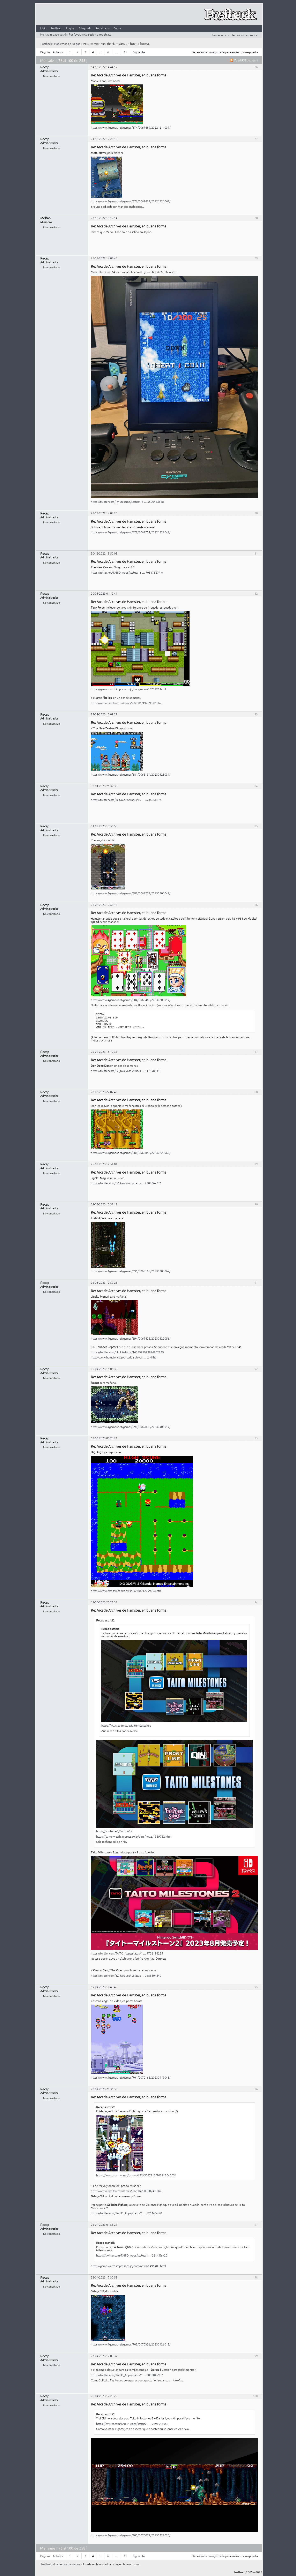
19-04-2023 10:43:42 (104, 1987)
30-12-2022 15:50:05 (104, 553)
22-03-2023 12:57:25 (104, 1282)
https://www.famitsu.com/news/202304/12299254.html (126, 1591)
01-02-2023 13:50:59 (104, 826)
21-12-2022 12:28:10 (104, 139)
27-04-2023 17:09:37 (104, 2356)
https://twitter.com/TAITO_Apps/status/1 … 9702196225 (127, 1953)
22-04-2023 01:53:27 (104, 2224)
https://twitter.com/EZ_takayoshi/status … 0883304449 (126, 1975)
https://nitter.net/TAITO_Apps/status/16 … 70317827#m (127, 572)
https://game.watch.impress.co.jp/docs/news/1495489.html (128, 2266)
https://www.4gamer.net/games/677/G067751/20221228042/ (130, 532)
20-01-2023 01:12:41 (104, 593)
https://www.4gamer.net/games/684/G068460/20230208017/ (130, 1000)
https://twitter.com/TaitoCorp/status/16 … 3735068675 (126, 800)
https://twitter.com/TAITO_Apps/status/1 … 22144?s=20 (126, 2213)
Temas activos (220, 35)
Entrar (117, 28)
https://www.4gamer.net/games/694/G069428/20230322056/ (130, 1338)
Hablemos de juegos (67, 44)
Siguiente (139, 52)
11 (125, 52)
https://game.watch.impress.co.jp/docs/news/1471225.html (128, 689)
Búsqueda (85, 28)
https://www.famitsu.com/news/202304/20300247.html (126, 2191)
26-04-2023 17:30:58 (104, 2277)
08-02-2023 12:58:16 (104, 905)
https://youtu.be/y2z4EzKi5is (114, 1831)
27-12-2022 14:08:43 (104, 258)
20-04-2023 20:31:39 (104, 2089)
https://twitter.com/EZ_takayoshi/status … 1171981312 (126, 1071)
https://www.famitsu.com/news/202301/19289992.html (126, 703)
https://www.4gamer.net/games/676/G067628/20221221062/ (130, 201)
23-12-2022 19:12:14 (104, 218)
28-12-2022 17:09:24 (104, 513)
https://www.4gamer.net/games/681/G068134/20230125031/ (130, 774)
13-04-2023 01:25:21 (104, 1438)
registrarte (218, 52)
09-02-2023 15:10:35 (104, 1051)
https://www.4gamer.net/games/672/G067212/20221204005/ (136, 2175)
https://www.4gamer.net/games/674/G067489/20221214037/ (130, 127)
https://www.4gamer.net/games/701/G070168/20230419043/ (130, 2077)
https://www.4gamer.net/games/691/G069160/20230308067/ (130, 1271)
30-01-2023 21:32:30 (104, 786)
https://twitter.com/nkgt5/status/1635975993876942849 (127, 1352)
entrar (204, 52)
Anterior (58, 52)
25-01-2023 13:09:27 (104, 714)
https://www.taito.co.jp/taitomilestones (126, 1725)
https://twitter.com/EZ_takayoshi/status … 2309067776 (126, 1183)
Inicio (43, 28)
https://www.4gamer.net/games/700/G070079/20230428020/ (130, 2535)
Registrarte (102, 28)
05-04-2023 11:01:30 (104, 1369)
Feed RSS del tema (246, 60)
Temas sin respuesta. (245, 35)
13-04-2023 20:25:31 (104, 1602)
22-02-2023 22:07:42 (104, 1092)
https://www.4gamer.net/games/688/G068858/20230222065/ (130, 1153)
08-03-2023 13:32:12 (104, 1204)
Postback (56, 28)
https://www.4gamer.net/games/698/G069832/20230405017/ (130, 1427)
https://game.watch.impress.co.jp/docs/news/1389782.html (133, 1836)
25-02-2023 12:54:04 (104, 1164)
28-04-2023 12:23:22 (104, 2396)
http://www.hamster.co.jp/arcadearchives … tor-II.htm (124, 1357)
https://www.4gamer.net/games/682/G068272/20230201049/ (130, 893)
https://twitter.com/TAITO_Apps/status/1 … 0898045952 (127, 2375)
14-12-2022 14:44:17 (104, 67)
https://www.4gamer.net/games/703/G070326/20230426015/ (130, 2344)
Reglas (70, 28)
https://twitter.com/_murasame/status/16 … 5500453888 (127, 501)
